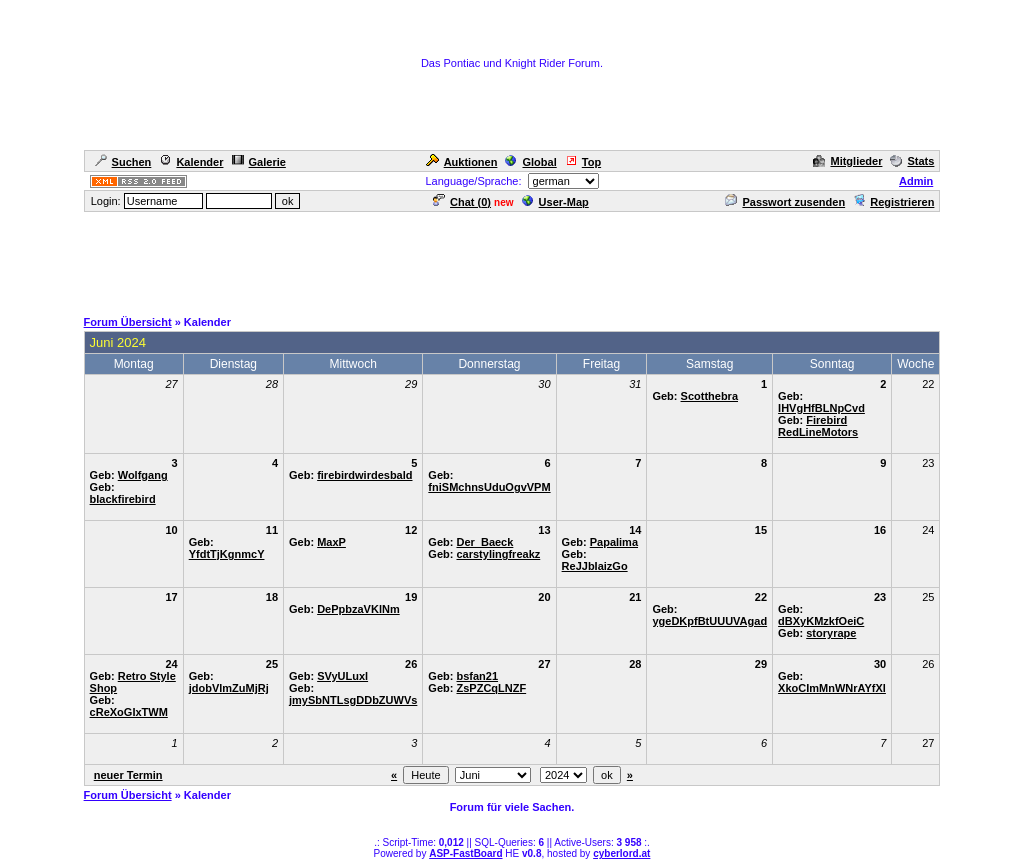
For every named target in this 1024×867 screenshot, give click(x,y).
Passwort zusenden (785, 202)
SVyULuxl (342, 676)
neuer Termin (128, 775)
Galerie (259, 162)
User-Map (555, 202)
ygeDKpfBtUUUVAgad (709, 621)
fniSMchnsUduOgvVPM (489, 487)
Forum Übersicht (128, 322)
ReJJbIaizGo (595, 566)
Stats (912, 161)
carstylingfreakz (498, 554)
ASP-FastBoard (465, 853)
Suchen (123, 162)
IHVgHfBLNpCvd (821, 408)
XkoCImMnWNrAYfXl (832, 688)
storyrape (831, 633)
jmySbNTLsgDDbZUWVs (353, 700)
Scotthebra (709, 396)
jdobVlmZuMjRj (229, 688)
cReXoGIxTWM (129, 712)
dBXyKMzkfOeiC (821, 621)
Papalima (614, 542)
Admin (916, 181)
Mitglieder (847, 161)
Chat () (462, 202)
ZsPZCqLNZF (491, 688)
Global (530, 162)
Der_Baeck (484, 542)
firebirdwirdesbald (364, 475)
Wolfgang (143, 475)
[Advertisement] (512, 259)
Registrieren (893, 202)
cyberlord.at (621, 853)
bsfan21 (477, 676)
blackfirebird (123, 499)
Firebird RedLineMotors (818, 426)
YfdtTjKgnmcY (227, 554)
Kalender (191, 162)
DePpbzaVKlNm (358, 609)
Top (583, 162)
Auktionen (462, 162)
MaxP (331, 542)
